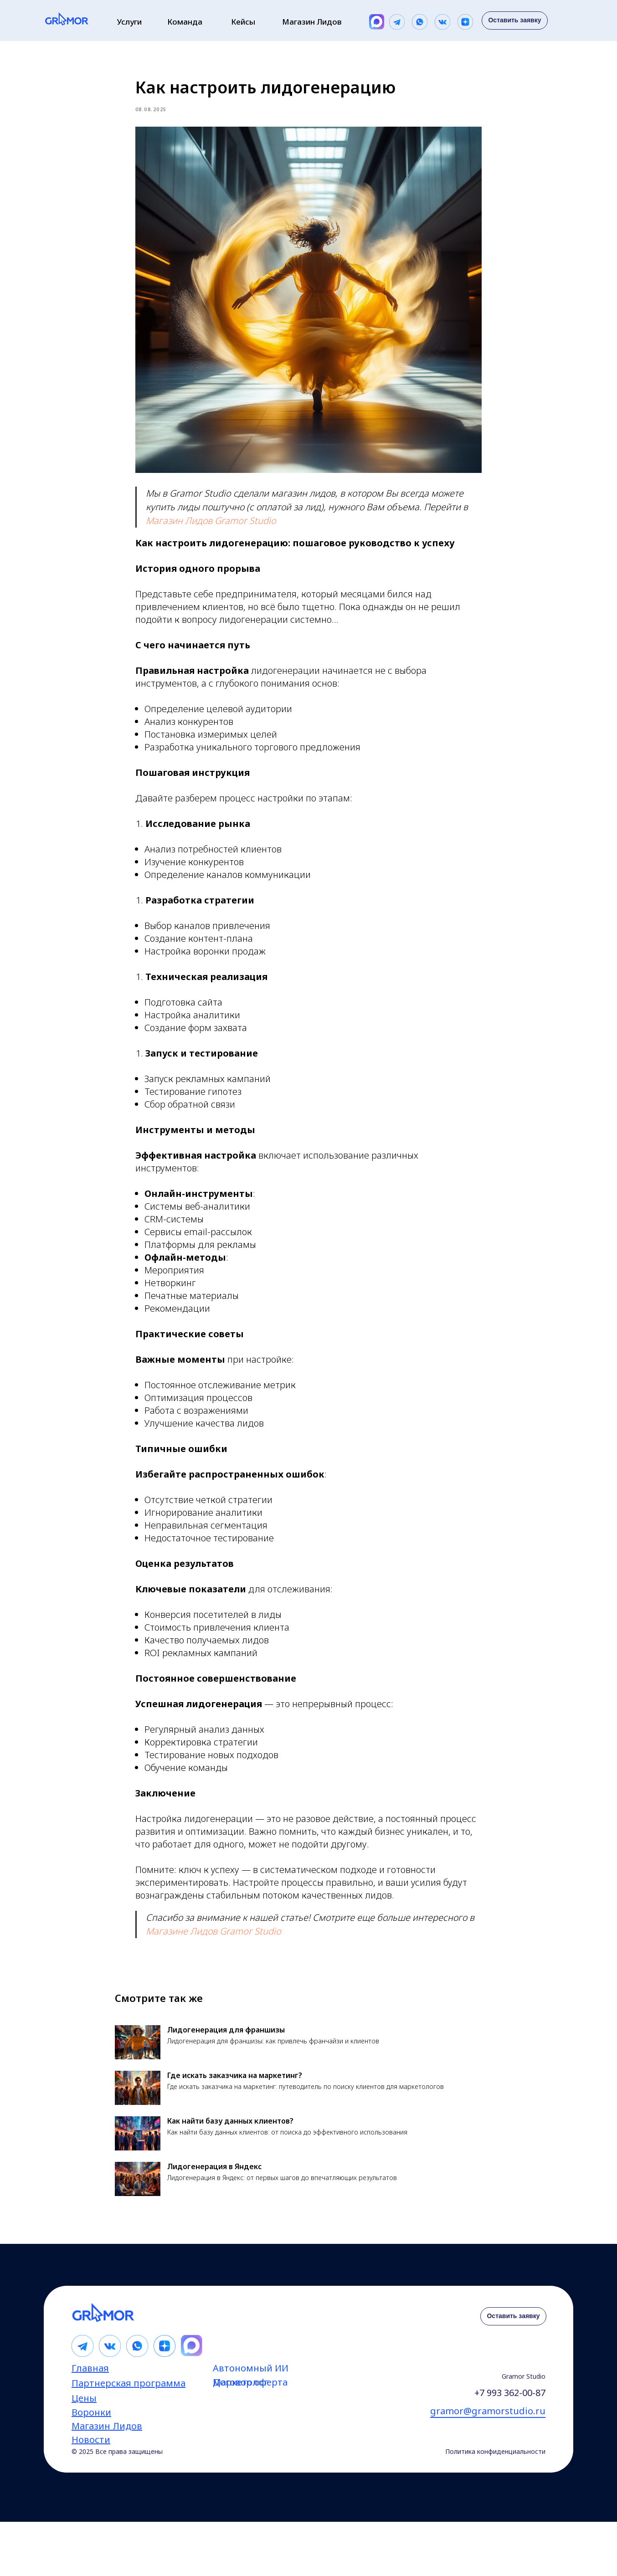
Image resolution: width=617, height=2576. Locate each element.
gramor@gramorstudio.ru (487, 2424)
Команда (184, 21)
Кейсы (243, 21)
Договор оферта (250, 2395)
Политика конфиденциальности (495, 2464)
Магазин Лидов (312, 21)
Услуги (129, 21)
